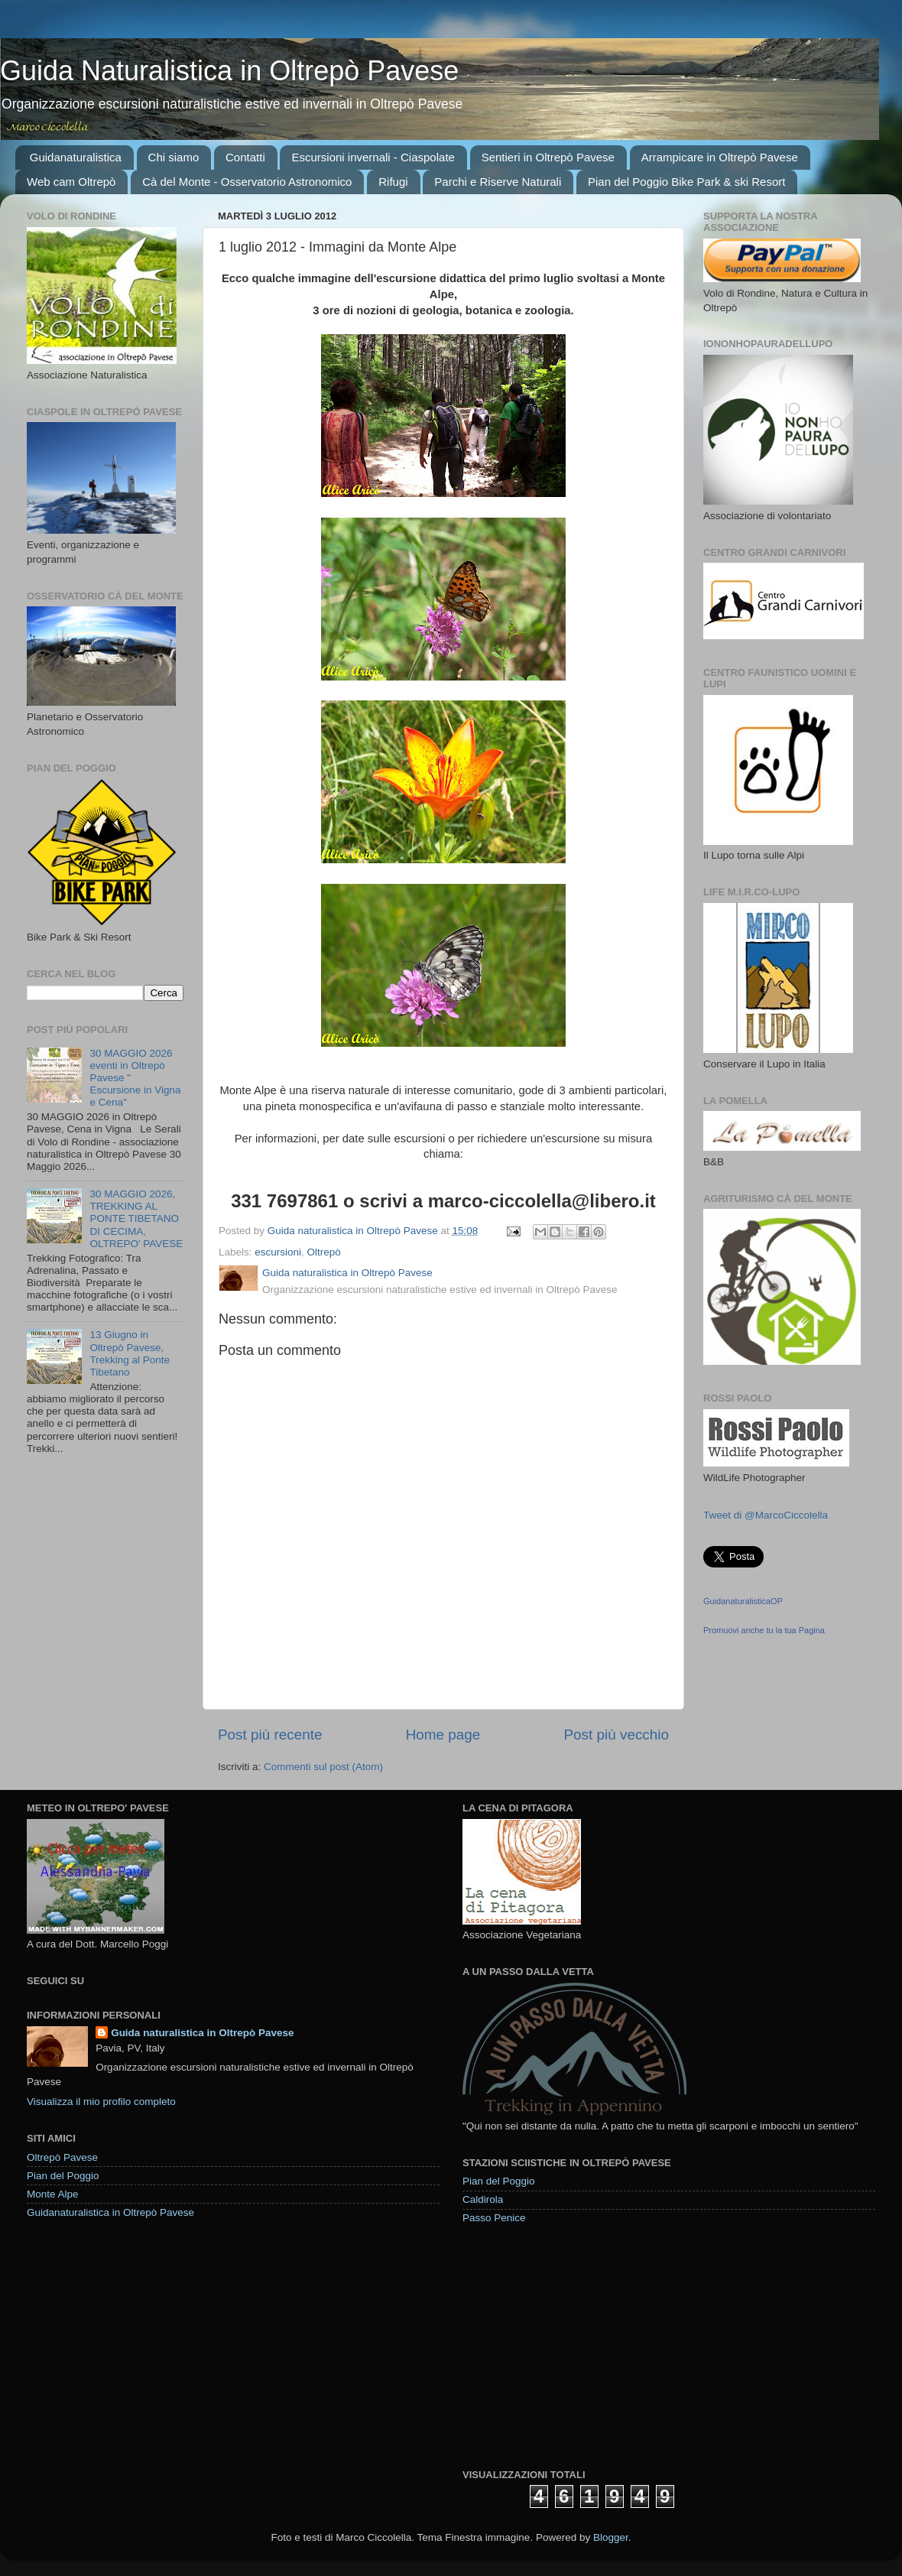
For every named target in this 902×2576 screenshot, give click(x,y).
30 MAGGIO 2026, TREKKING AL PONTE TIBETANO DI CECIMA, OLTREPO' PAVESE (136, 1218)
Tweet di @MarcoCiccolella (765, 1515)
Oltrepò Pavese (62, 2157)
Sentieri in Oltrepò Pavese (548, 157)
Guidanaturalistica (76, 157)
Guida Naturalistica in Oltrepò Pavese (229, 70)
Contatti (245, 157)
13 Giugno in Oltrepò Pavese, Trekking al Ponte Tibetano (129, 1353)
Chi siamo (174, 157)
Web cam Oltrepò (71, 181)
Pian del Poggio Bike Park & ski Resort (686, 181)
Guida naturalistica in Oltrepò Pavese (202, 2032)
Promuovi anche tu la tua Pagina (764, 1630)
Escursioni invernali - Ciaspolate (372, 157)
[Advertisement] (577, 2345)
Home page (443, 1735)
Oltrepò (324, 1252)
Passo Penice (494, 2218)
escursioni (278, 1252)
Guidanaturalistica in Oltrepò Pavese (110, 2212)
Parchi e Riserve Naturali (497, 181)
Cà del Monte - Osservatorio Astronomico (247, 181)
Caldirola (482, 2199)
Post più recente (270, 1735)
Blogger (610, 2537)
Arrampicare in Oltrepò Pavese (719, 157)
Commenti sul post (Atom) (323, 1766)
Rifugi (392, 181)
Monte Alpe (53, 2194)
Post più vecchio (616, 1735)
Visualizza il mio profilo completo (101, 2101)
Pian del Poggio (63, 2175)
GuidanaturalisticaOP (743, 1601)
